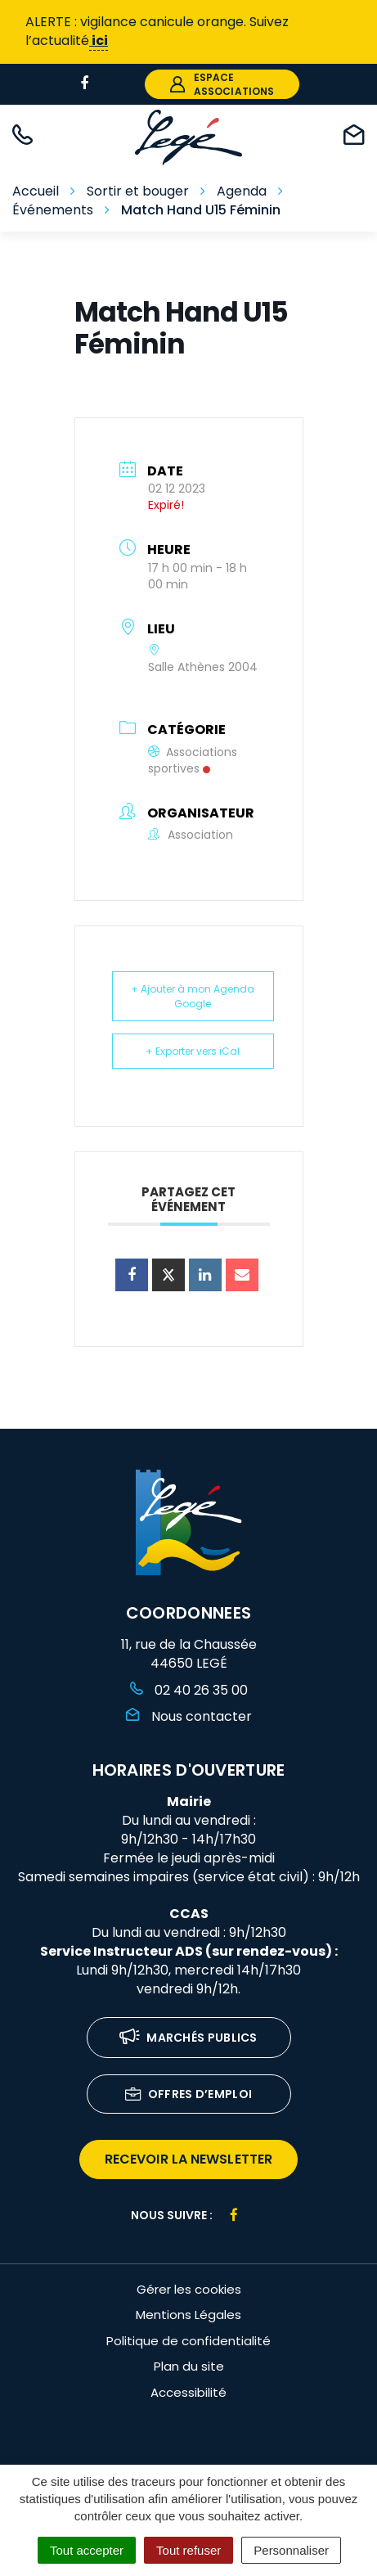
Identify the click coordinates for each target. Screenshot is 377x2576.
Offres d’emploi (189, 2095)
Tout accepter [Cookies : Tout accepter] (86, 2550)
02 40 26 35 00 (189, 1690)
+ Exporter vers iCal (193, 1051)
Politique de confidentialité (188, 2340)
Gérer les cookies (189, 2289)
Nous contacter (189, 1716)
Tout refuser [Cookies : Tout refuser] (188, 2550)
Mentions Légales (188, 2314)
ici (98, 40)
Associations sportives (192, 760)
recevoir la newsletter (188, 2159)
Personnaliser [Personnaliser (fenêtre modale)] (291, 2550)
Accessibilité (188, 2392)
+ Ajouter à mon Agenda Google (192, 996)
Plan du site (189, 2366)
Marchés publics (188, 2039)
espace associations (222, 84)
